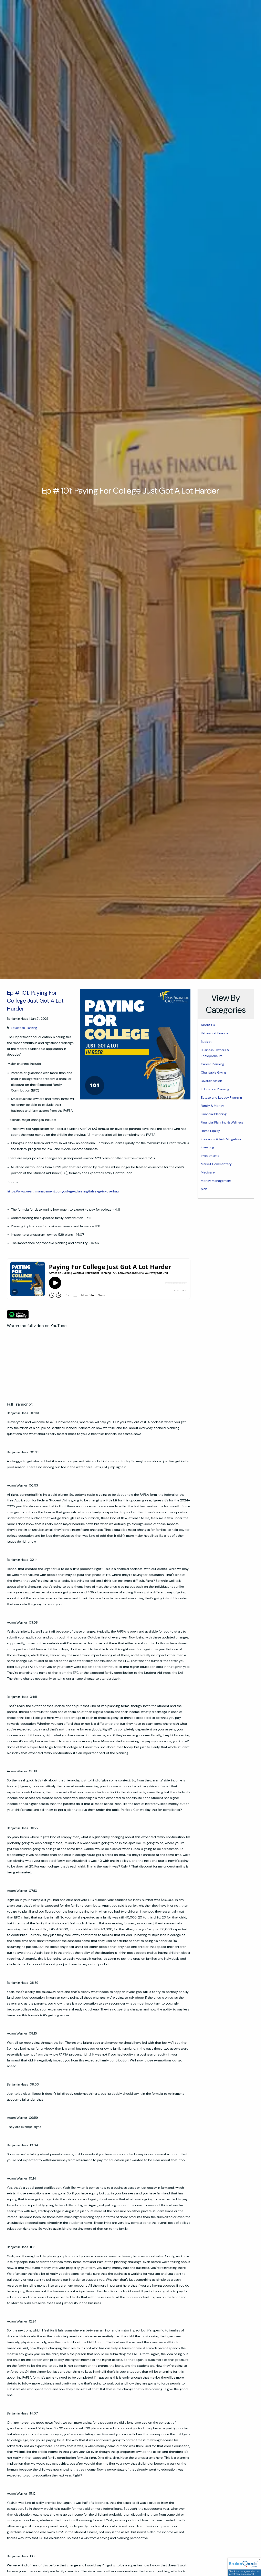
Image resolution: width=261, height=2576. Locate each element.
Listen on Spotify (18, 1314)
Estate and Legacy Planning (221, 1097)
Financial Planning (214, 1114)
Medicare (208, 1172)
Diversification (211, 1081)
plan (204, 1189)
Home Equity (210, 1131)
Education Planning (24, 1028)
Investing (207, 1147)
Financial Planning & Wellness (222, 1122)
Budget (206, 1041)
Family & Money (212, 1106)
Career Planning (212, 1064)
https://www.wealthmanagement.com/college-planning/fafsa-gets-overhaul (63, 1191)
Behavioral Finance (214, 1033)
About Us (208, 1025)
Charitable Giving (213, 1072)
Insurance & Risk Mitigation (221, 1139)
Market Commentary (216, 1164)
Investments (210, 1155)
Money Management (216, 1181)
